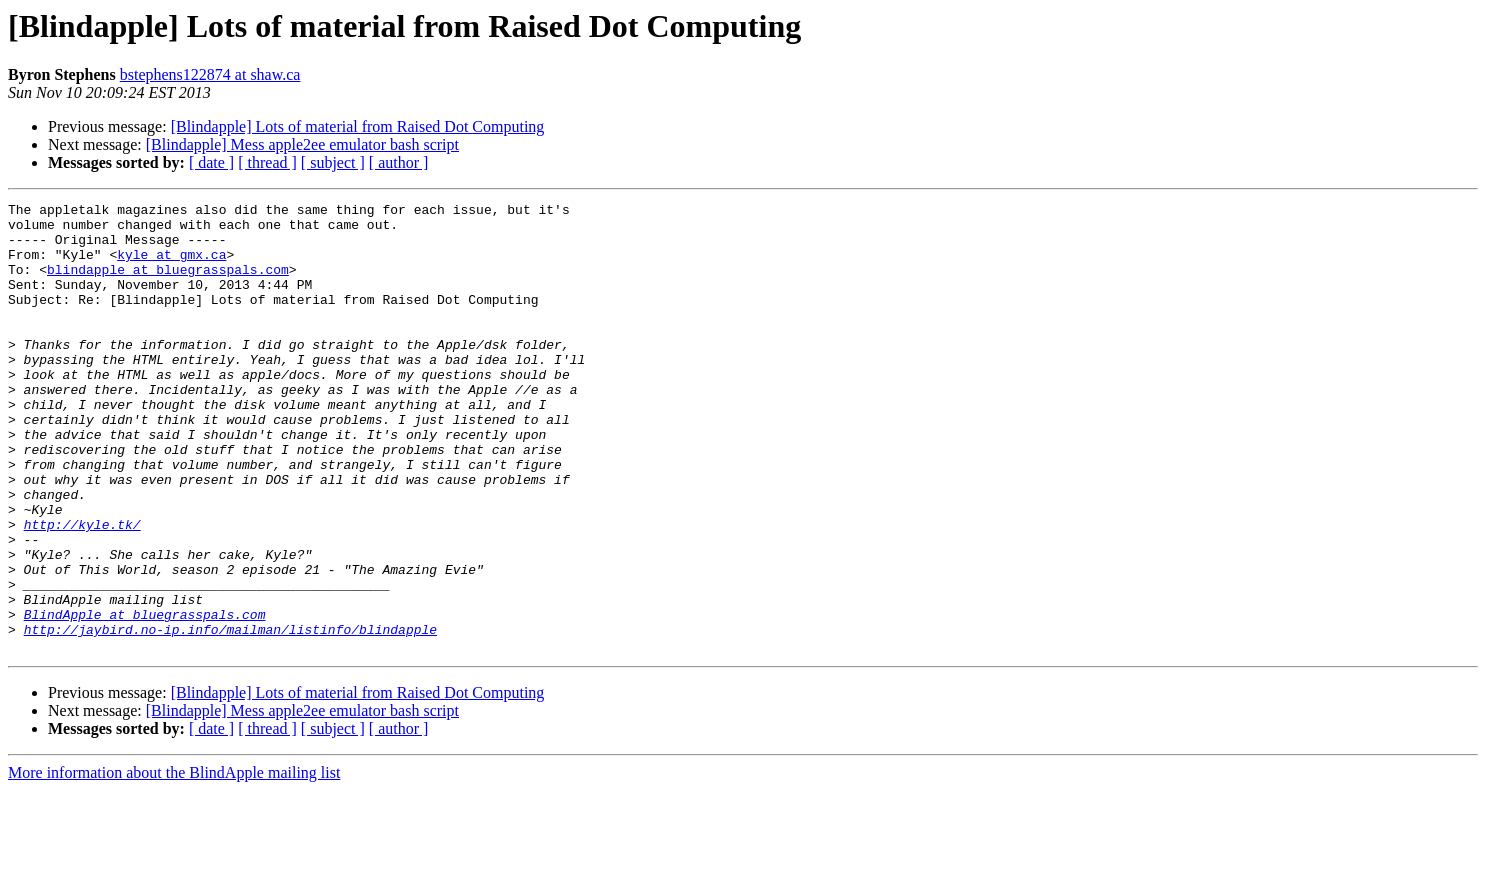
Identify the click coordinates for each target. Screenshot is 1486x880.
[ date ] (211, 162)
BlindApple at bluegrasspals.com (145, 698)
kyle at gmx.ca (171, 266)
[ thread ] (267, 162)
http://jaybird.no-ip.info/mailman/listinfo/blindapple (230, 716)
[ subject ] (333, 162)
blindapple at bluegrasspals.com (168, 284)
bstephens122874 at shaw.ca (210, 74)
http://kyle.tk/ (82, 590)
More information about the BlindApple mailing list (174, 862)
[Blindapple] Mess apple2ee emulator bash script (302, 144)
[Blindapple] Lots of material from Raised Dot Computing (358, 126)
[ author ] (399, 162)
